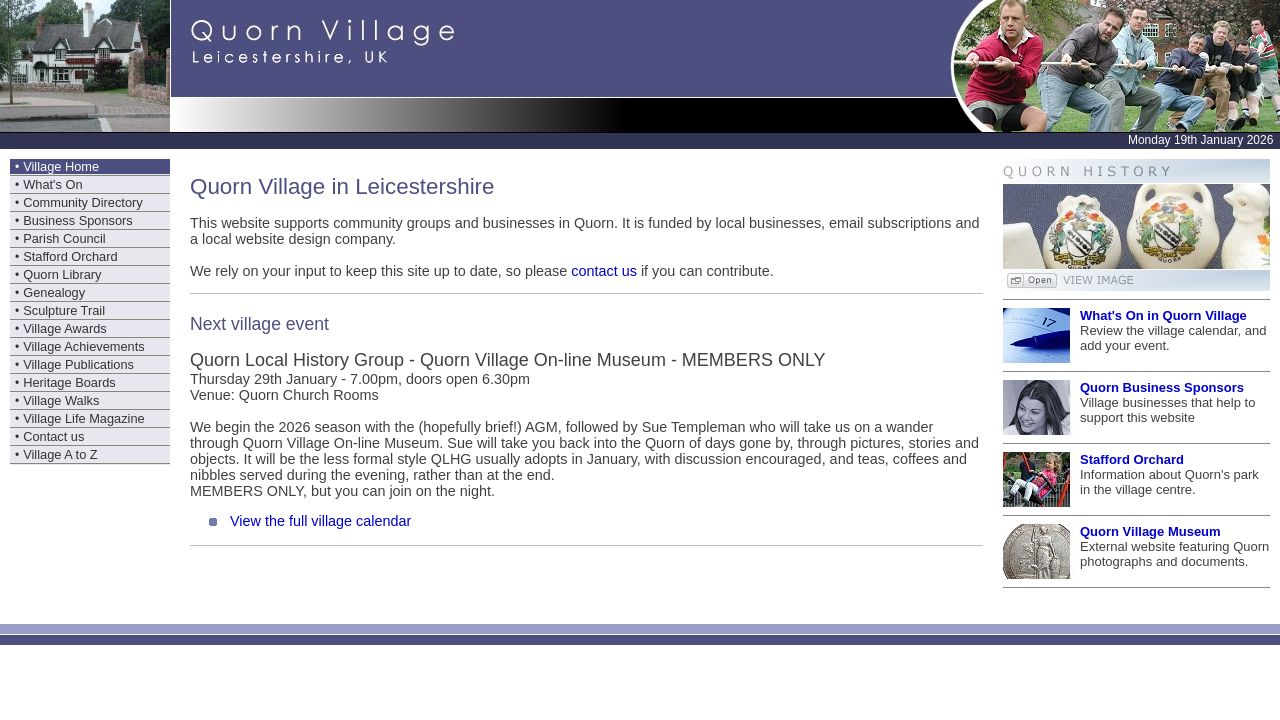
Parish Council (64, 238)
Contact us (53, 436)
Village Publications (78, 364)
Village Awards (64, 328)
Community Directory (82, 202)
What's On (52, 184)
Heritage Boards (69, 382)
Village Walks (61, 400)
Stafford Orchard (70, 256)
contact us (604, 271)
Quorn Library (62, 274)
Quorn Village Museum (1150, 531)
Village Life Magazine (83, 418)
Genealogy (54, 292)
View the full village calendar (320, 521)
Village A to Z (60, 454)
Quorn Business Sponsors (1162, 387)
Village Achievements (83, 346)
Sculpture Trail (64, 310)
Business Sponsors (78, 220)
